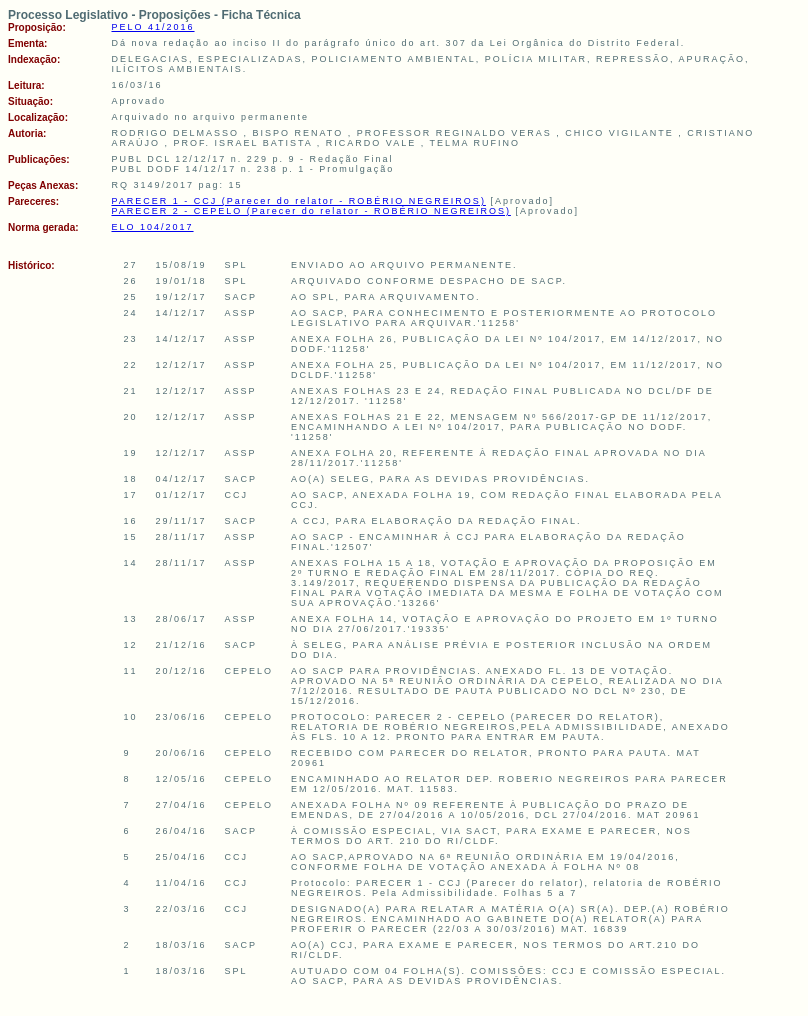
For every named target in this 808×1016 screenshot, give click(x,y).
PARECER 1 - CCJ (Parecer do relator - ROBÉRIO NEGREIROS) (298, 201)
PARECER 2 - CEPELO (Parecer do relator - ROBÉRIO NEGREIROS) (310, 211)
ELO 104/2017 (152, 227)
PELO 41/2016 (152, 27)
